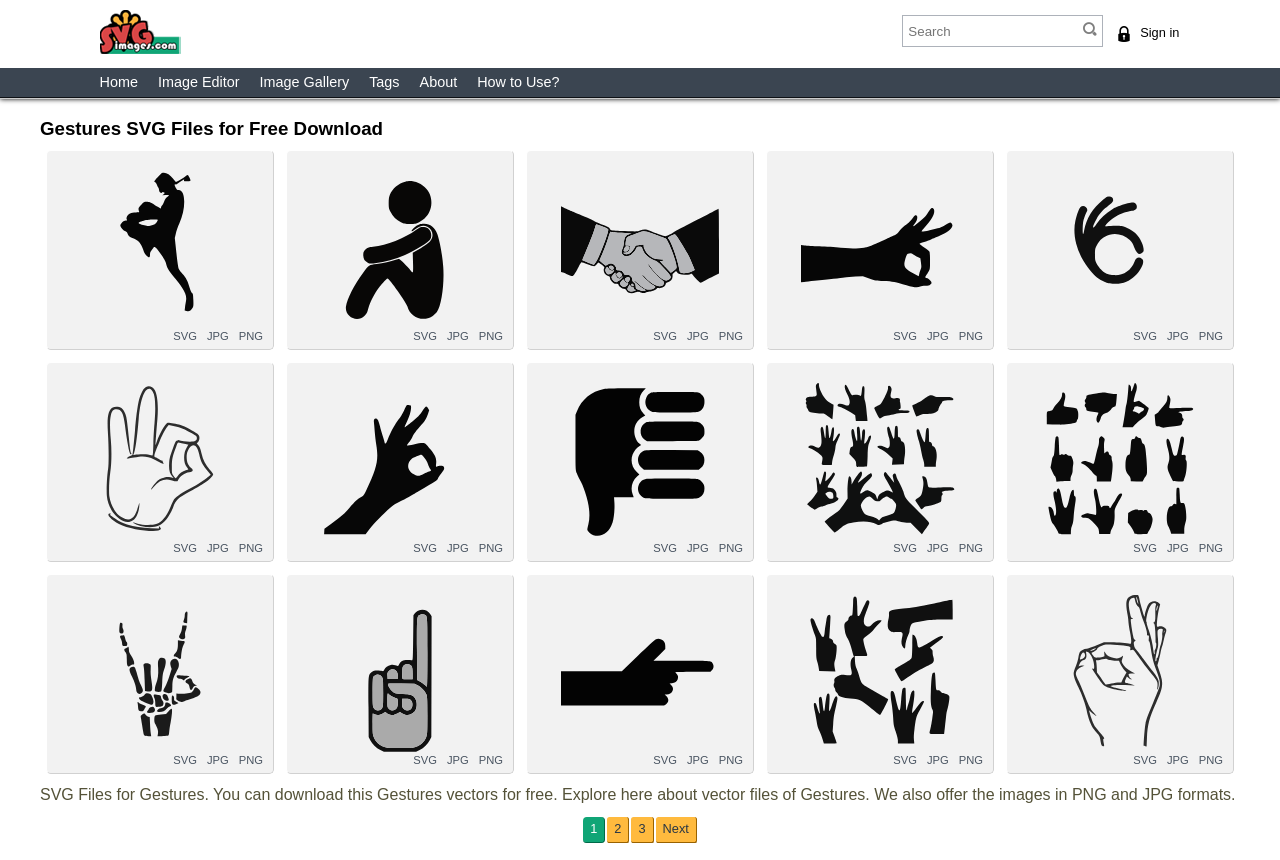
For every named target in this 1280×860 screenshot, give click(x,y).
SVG (185, 336)
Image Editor (199, 82)
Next (676, 828)
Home (119, 82)
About (439, 82)
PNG (251, 336)
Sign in (1159, 32)
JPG (218, 336)
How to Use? (518, 82)
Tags (384, 82)
